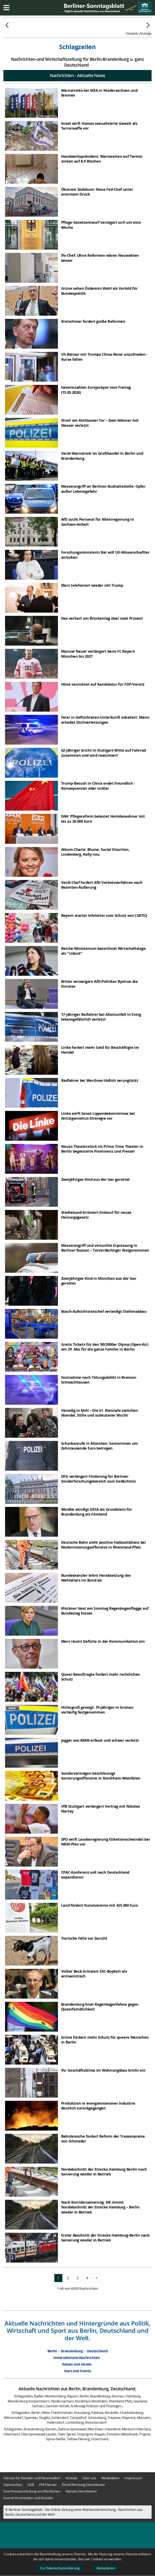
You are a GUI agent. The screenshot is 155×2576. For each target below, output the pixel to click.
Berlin (52, 2373)
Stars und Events (77, 2393)
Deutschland (97, 2373)
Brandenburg (72, 2373)
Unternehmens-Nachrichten (76, 2379)
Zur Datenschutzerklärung (60, 2568)
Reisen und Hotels (76, 2386)
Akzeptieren (105, 2568)
